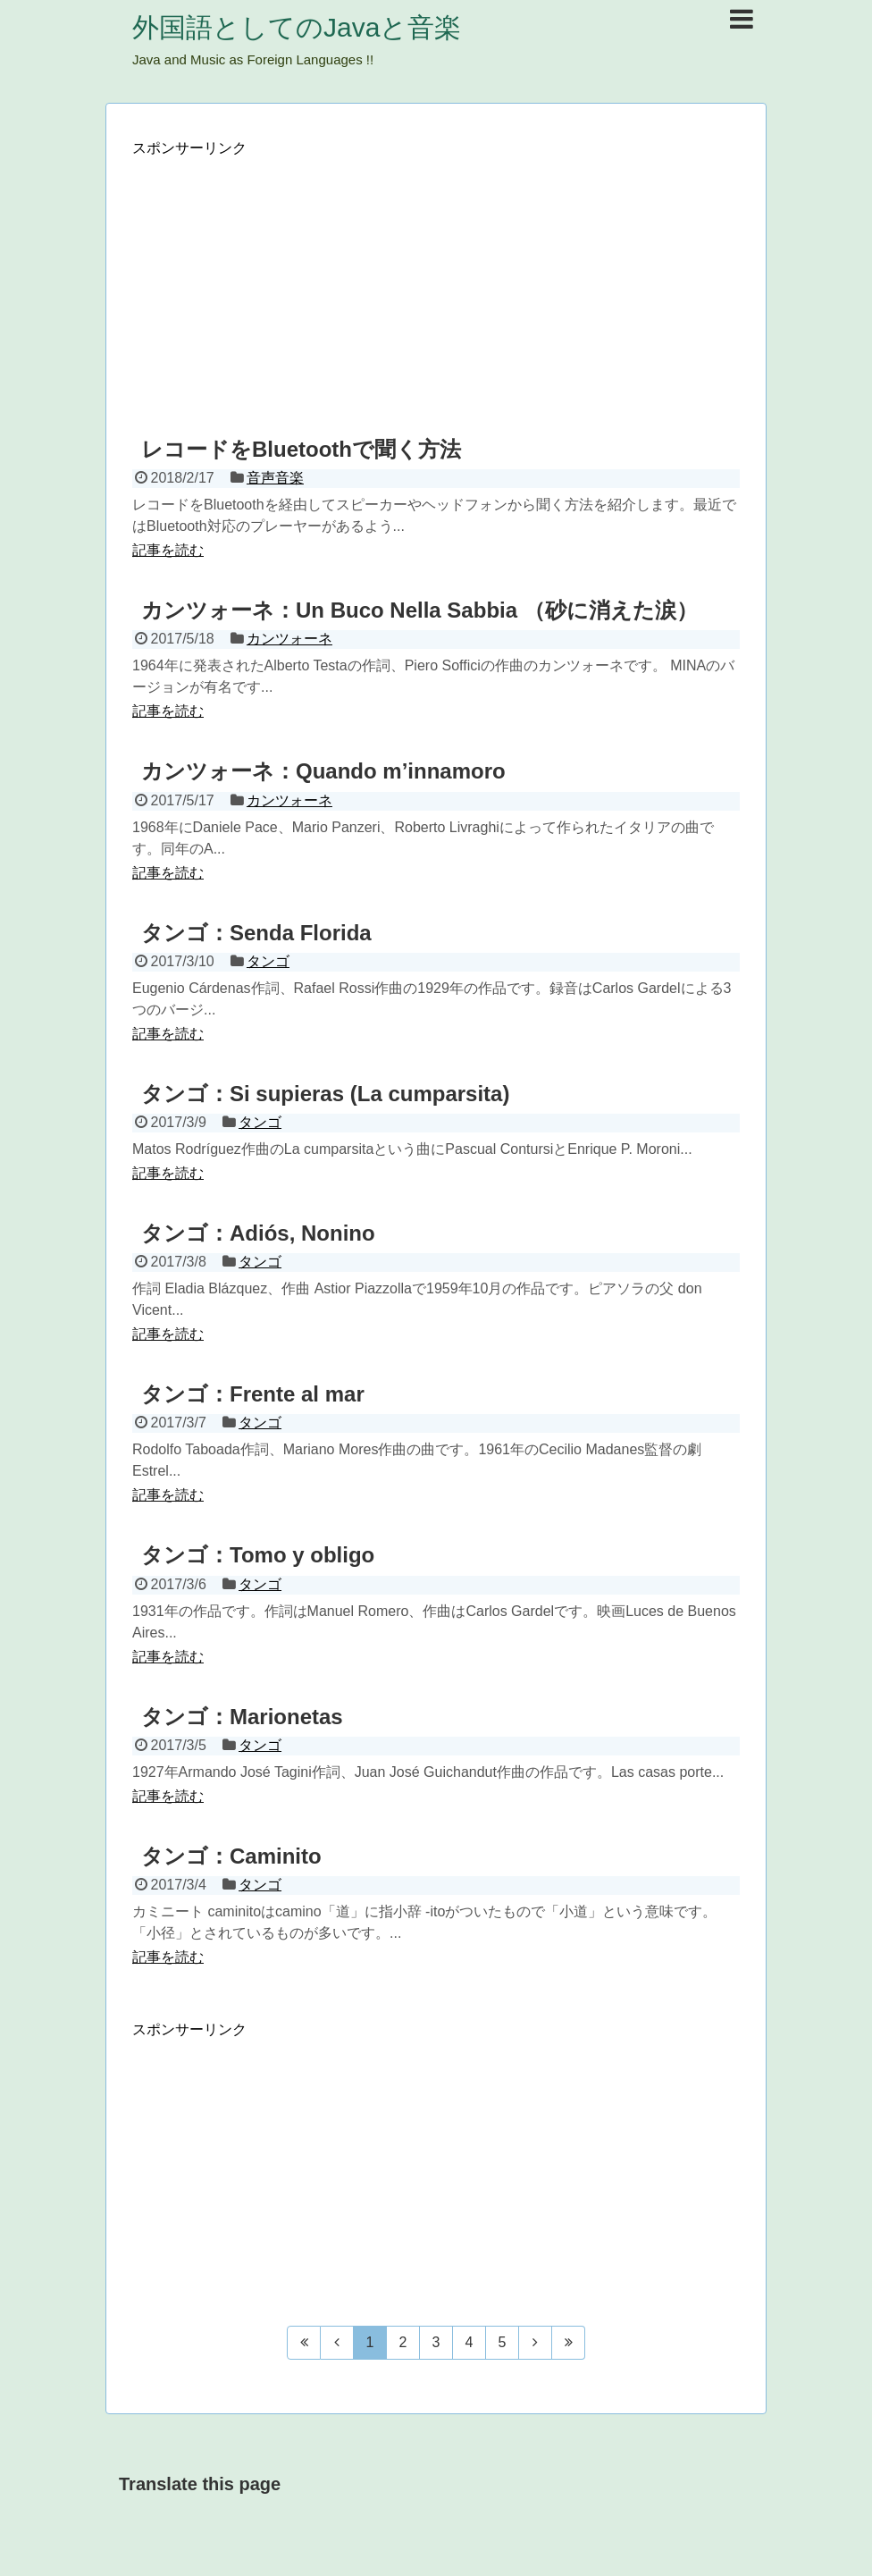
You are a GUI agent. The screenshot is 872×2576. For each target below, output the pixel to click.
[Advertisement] (436, 283)
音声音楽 (275, 477)
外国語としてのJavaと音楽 (296, 27)
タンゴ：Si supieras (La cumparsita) (325, 1094)
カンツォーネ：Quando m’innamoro (323, 771)
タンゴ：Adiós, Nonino (258, 1233)
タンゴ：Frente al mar (253, 1394)
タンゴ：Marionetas (242, 1717)
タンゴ (268, 961)
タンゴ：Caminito (231, 1856)
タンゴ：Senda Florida (256, 933)
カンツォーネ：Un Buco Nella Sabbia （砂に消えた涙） (419, 610)
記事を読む (168, 550)
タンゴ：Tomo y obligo (257, 1555)
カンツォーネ (289, 638)
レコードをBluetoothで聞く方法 (301, 449)
